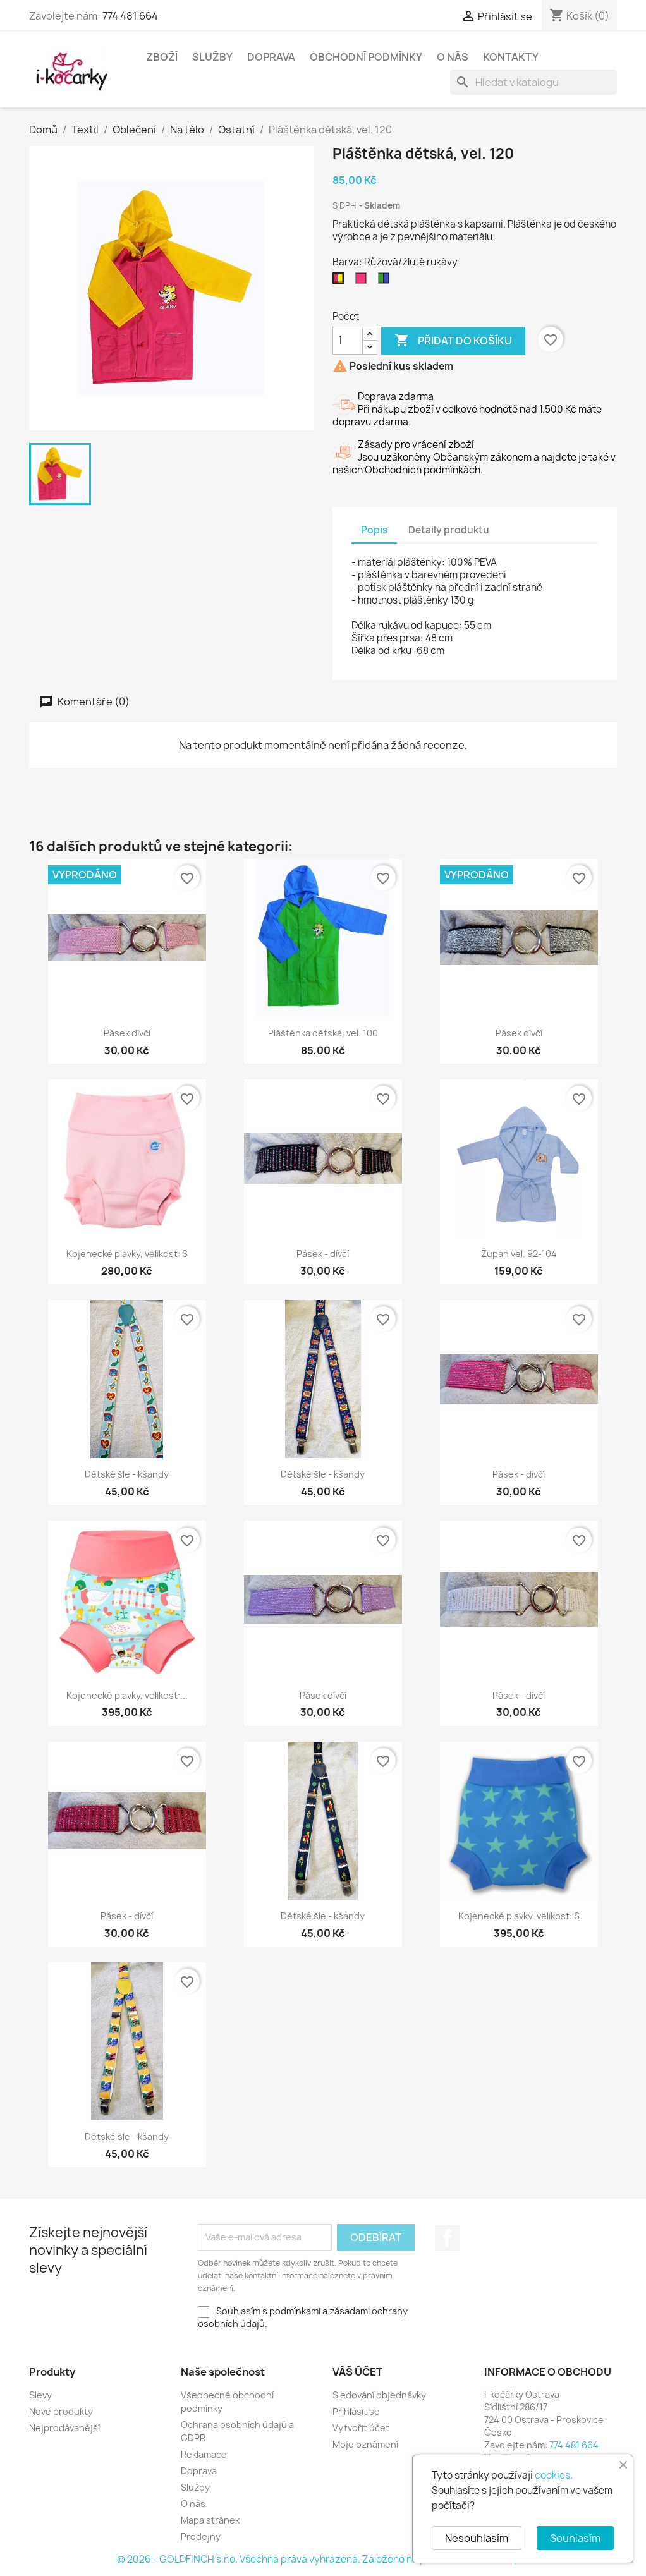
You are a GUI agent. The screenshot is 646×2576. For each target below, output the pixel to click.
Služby (212, 57)
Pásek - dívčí (322, 1254)
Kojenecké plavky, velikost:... (127, 1695)
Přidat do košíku (453, 340)
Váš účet (357, 2372)
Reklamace (204, 2454)
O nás (452, 57)
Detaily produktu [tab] (448, 530)
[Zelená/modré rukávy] (386, 281)
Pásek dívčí (127, 1033)
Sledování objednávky (379, 2395)
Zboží (162, 57)
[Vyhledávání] (533, 82)
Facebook (447, 2238)
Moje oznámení (365, 2444)
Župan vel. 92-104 (519, 1254)
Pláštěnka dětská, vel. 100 (323, 1033)
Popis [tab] (374, 530)
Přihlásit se (356, 2411)
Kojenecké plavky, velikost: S (127, 1254)
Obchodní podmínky (366, 57)
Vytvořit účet (360, 2428)
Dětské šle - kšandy (127, 1474)
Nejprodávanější (64, 2428)
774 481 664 (130, 16)
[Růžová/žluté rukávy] (340, 281)
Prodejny (201, 2536)
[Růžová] (363, 281)
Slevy (40, 2395)
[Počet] (347, 341)
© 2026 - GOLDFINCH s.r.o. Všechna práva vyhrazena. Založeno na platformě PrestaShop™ (323, 2559)
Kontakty (511, 57)
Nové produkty (61, 2411)
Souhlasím (575, 2538)
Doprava (271, 57)
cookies (552, 2475)
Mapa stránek (210, 2520)
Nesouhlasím (476, 2538)
